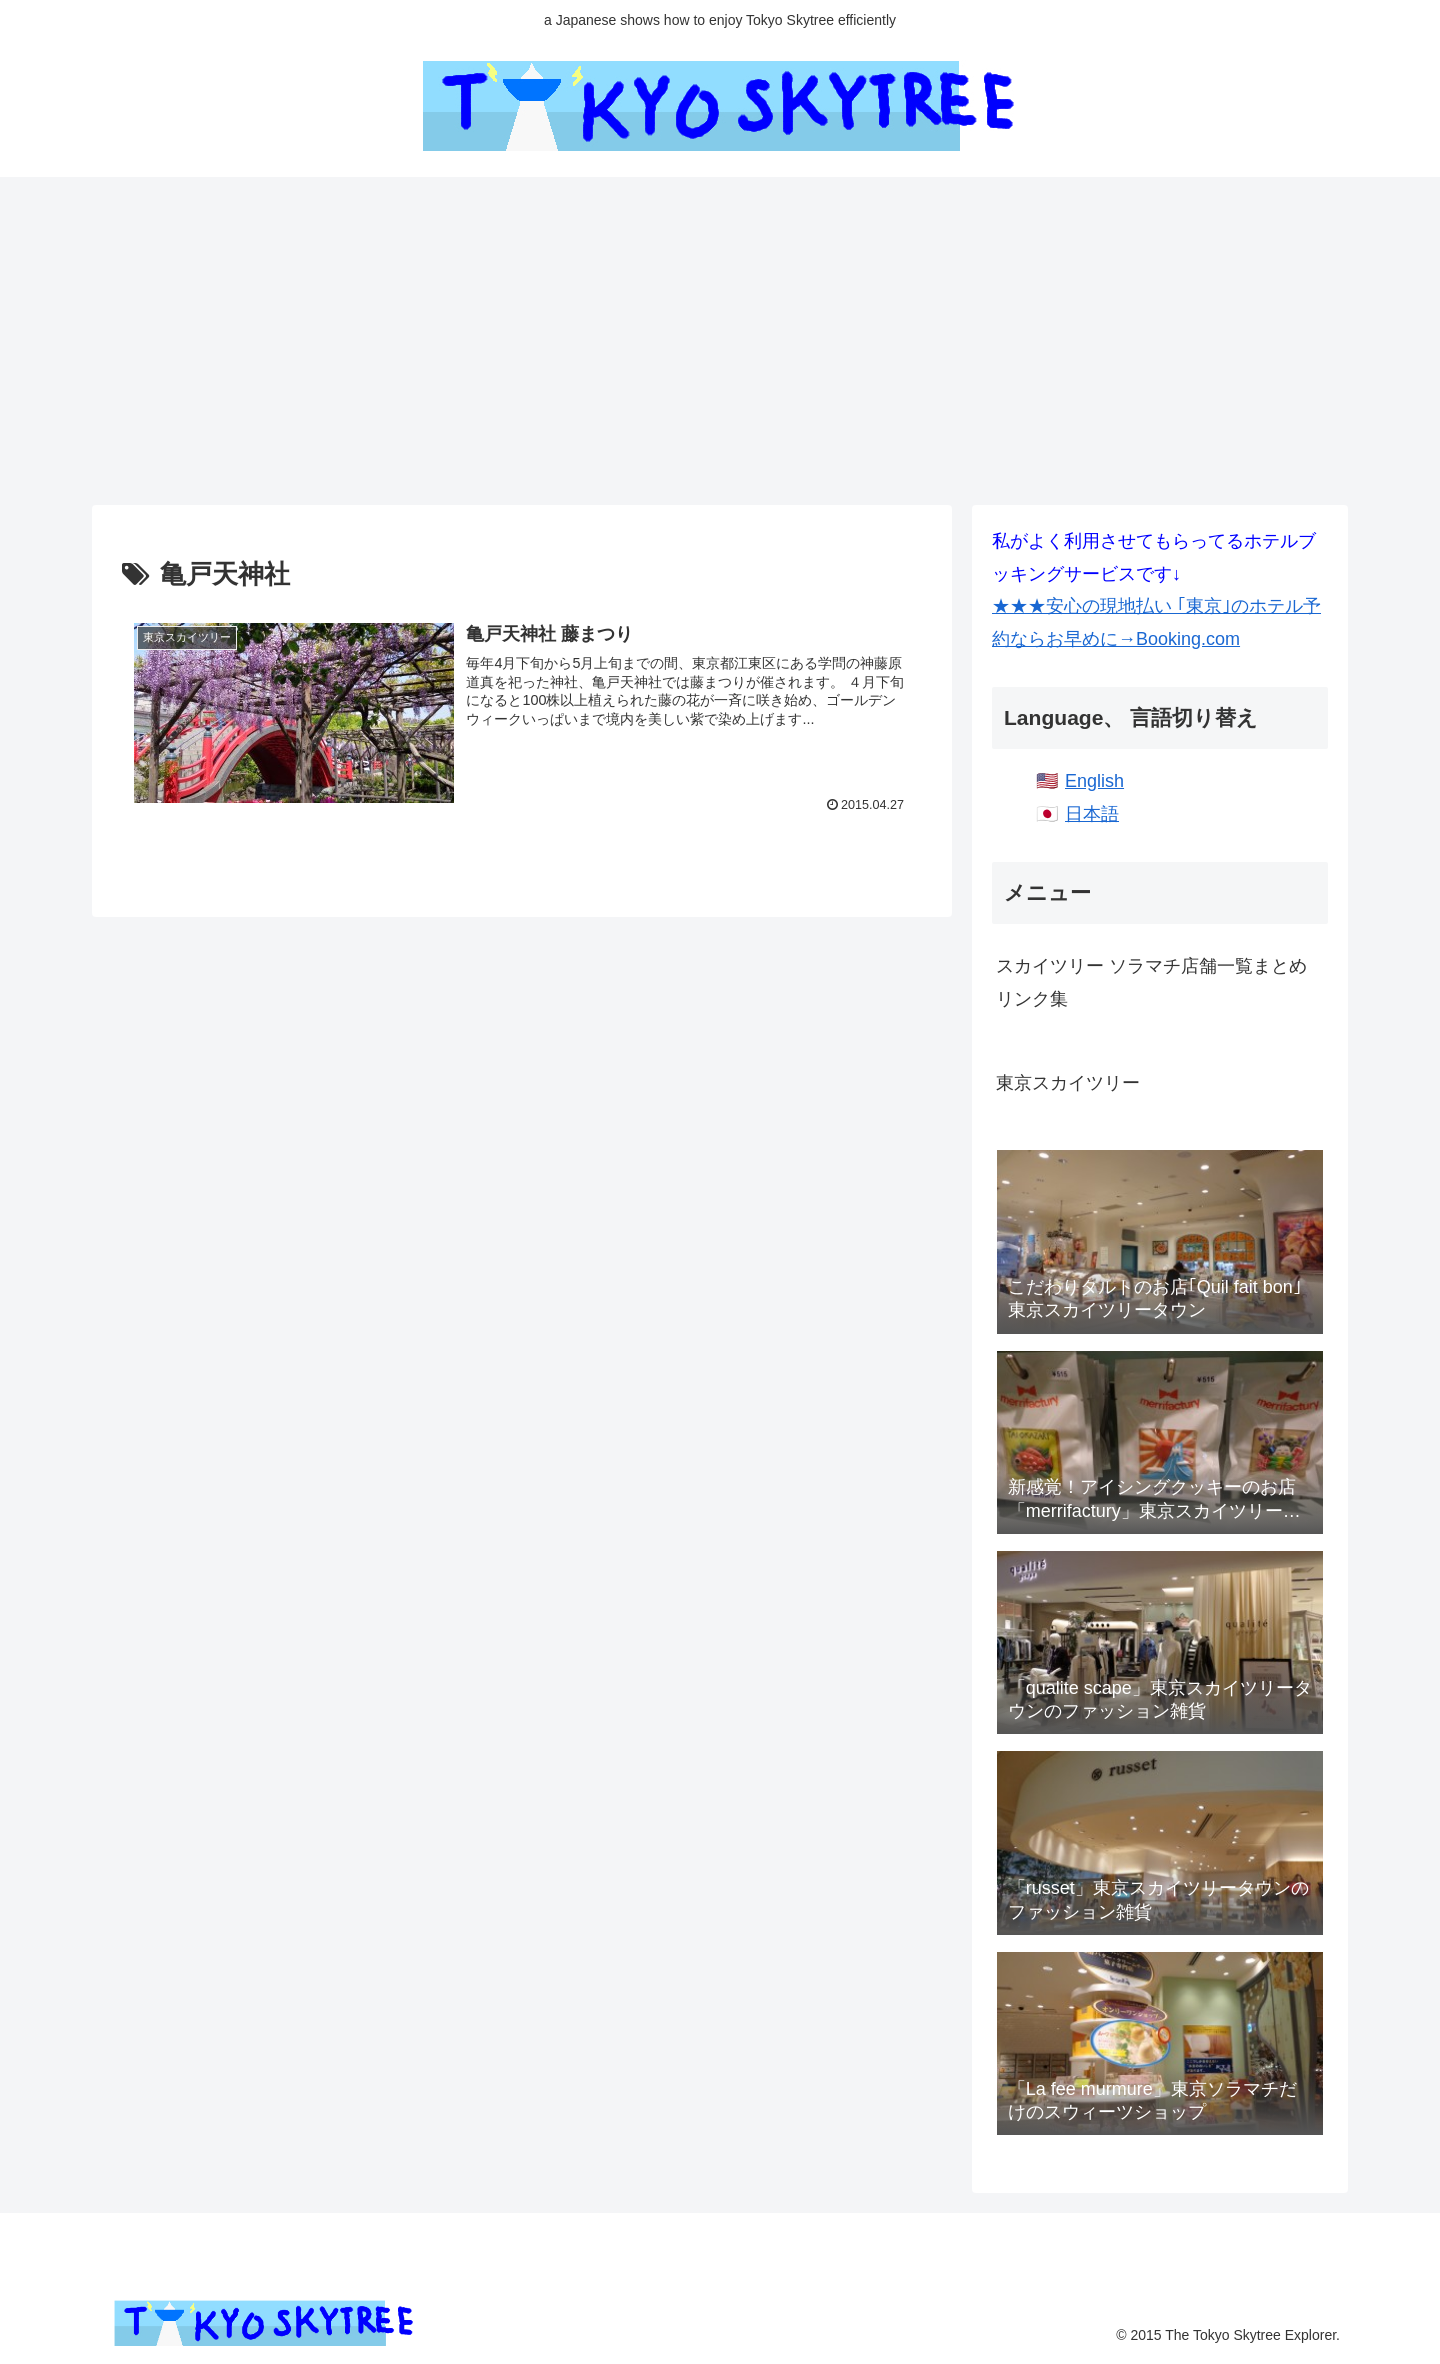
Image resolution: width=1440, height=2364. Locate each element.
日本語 (1092, 814)
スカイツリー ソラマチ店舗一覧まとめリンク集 (1151, 982)
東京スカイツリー (1068, 1083)
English (1094, 781)
